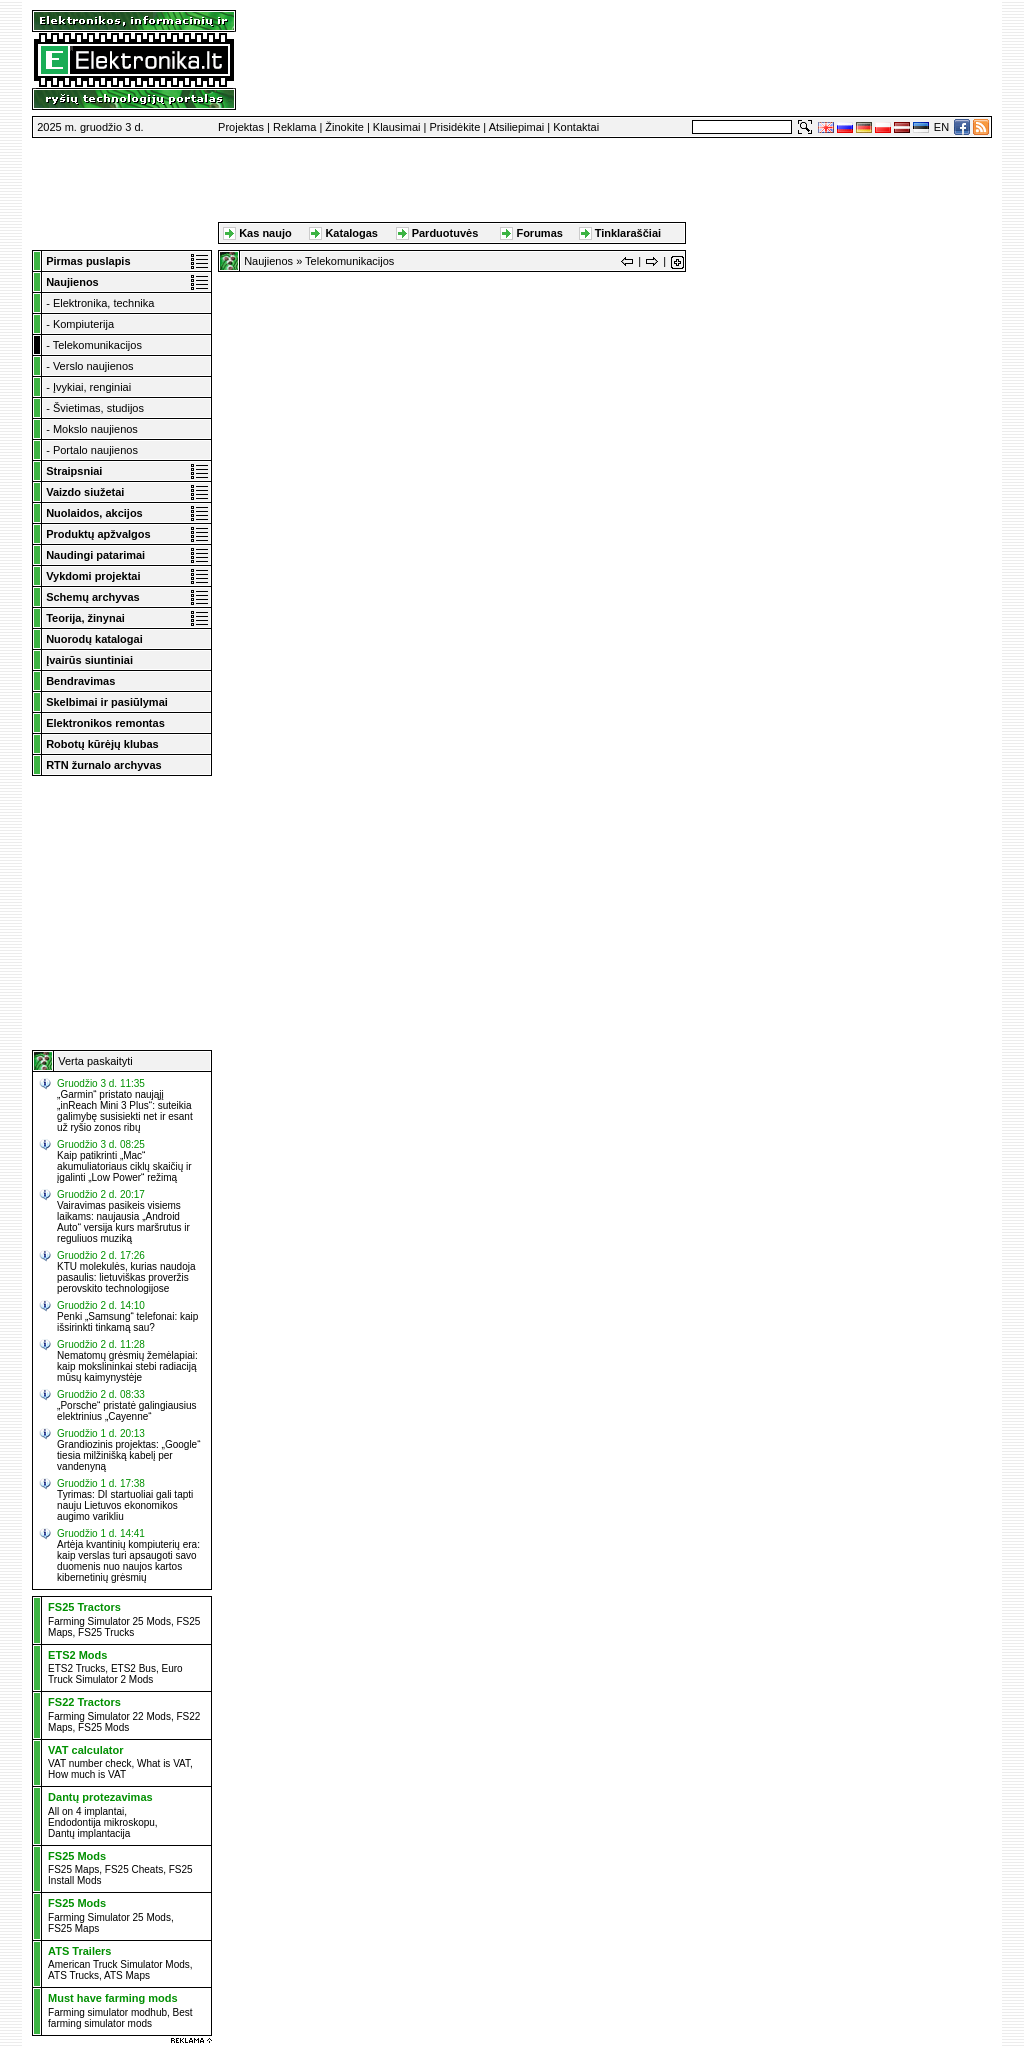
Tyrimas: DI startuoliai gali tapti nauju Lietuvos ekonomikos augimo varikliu (125, 1505)
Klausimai (397, 127)
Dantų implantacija (89, 1833)
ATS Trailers (79, 1951)
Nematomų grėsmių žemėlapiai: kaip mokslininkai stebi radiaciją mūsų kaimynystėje (127, 1366)
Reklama (294, 127)
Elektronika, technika (104, 303)
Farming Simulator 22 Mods (109, 1716)
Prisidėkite (455, 127)
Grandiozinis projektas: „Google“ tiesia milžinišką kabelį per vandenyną (128, 1455)
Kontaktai (576, 127)
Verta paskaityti (95, 1061)
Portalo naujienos (95, 450)
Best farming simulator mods (120, 2018)
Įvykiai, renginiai (92, 387)
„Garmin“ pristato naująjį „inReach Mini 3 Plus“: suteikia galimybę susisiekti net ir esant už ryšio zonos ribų (125, 1111)
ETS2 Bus (133, 1668)
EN (941, 127)
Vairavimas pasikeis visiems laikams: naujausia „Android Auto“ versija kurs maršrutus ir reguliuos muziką (123, 1222)
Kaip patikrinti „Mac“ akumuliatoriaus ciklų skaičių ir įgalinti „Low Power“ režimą (124, 1166)
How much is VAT (87, 1774)
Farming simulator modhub (107, 2012)
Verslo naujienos (93, 366)
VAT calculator (85, 1750)
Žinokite (344, 127)
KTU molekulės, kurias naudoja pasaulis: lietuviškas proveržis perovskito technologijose (126, 1277)
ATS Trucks (73, 1975)
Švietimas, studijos (98, 408)
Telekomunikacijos (97, 345)
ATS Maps (127, 1975)
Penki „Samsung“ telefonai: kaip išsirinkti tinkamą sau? (127, 1322)
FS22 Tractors (84, 1702)
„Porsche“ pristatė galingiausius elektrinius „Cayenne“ (127, 1411)
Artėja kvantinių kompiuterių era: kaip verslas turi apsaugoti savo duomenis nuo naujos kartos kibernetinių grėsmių (128, 1561)
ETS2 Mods (77, 1655)
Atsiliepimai (517, 127)
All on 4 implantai (86, 1811)
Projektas (241, 127)
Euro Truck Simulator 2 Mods (115, 1674)
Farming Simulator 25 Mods (109, 1621)
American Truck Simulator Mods (119, 1964)
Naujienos (268, 261)
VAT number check (89, 1763)
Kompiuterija (83, 324)
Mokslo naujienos (95, 429)
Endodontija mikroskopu (101, 1822)
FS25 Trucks (106, 1632)
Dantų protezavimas (100, 1797)
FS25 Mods (103, 1727)
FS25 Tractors (84, 1607)
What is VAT (163, 1763)
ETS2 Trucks (76, 1668)
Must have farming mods (113, 1998)
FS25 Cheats (134, 1869)
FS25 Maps (73, 1869)
